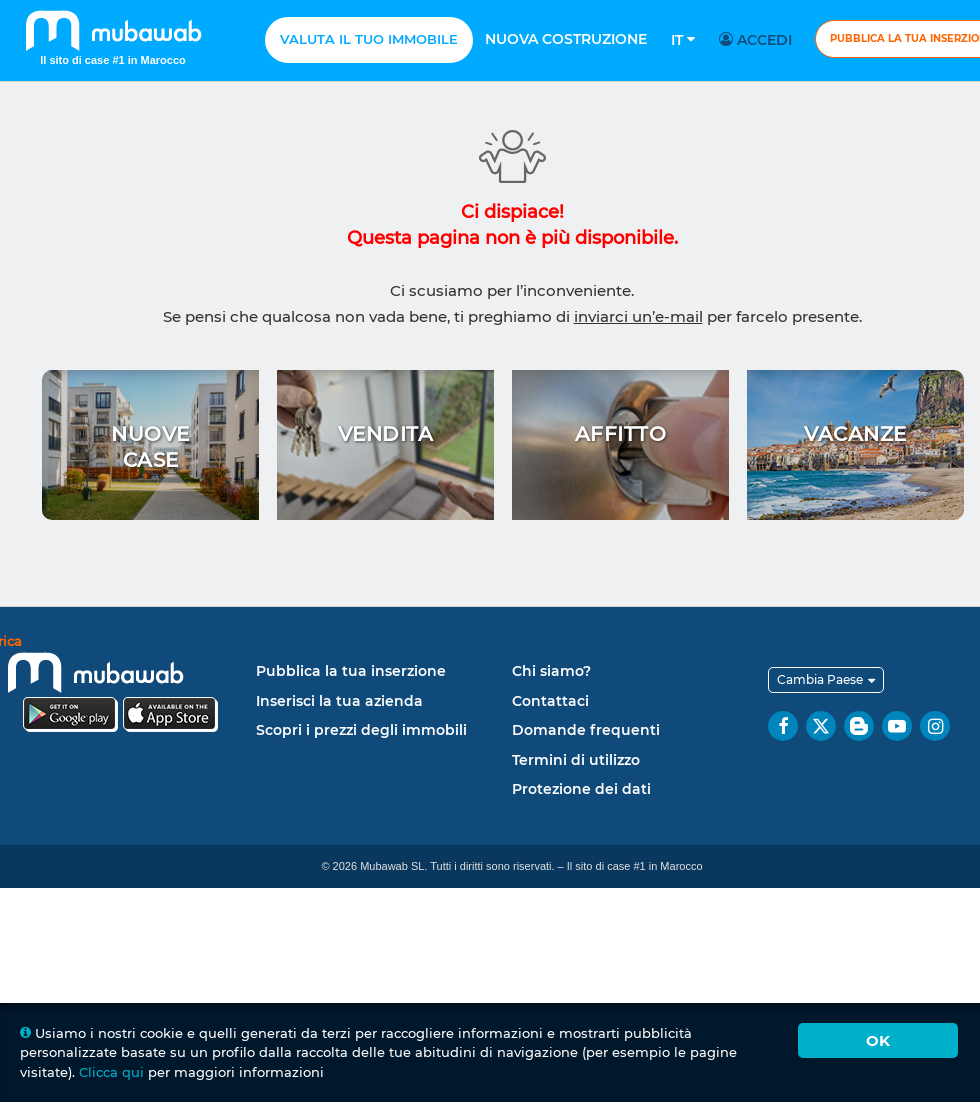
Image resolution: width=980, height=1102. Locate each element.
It (683, 40)
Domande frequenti (586, 730)
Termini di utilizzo (576, 760)
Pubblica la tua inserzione (351, 671)
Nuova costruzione (566, 39)
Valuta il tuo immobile (369, 39)
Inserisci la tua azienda (339, 701)
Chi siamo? (551, 671)
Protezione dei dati (581, 789)
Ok (878, 1040)
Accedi (758, 40)
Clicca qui (111, 1072)
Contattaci (550, 701)
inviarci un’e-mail (638, 316)
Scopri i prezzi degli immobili (361, 730)
